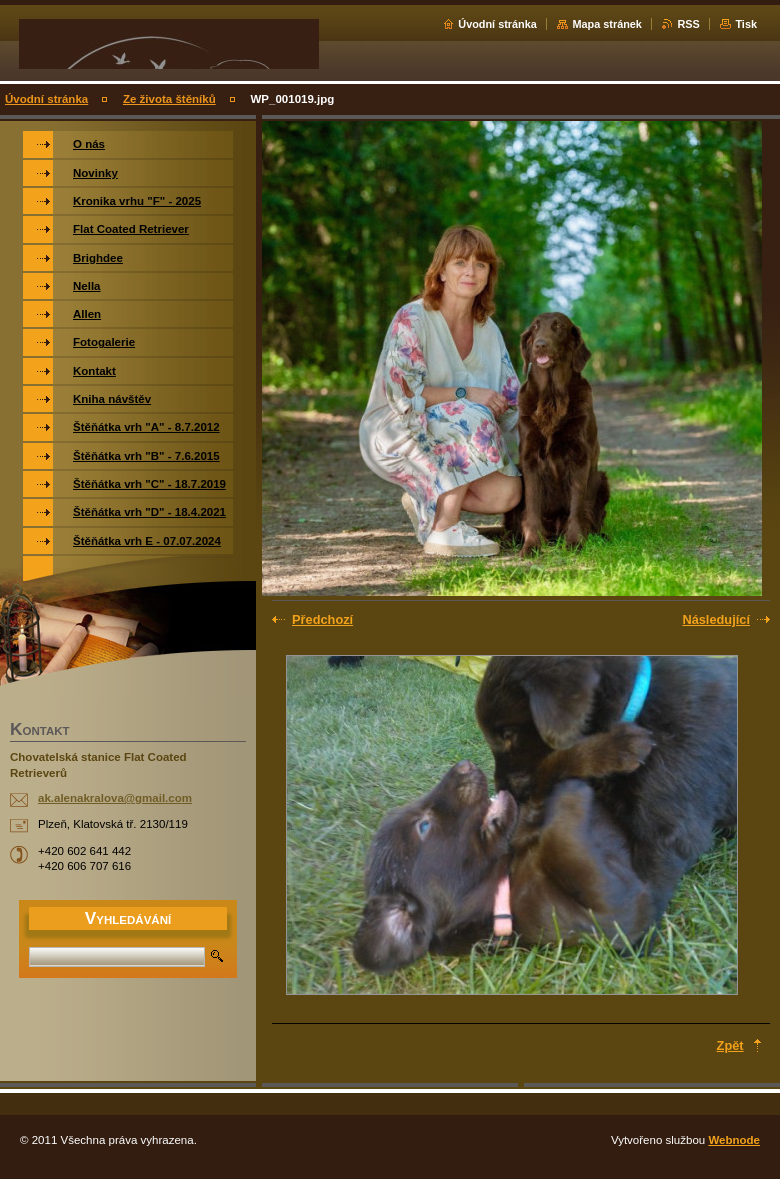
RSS (688, 24)
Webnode (734, 1140)
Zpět (730, 1045)
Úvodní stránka (497, 24)
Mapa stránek (607, 24)
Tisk (746, 24)
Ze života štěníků (169, 99)
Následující (716, 619)
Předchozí (322, 619)
